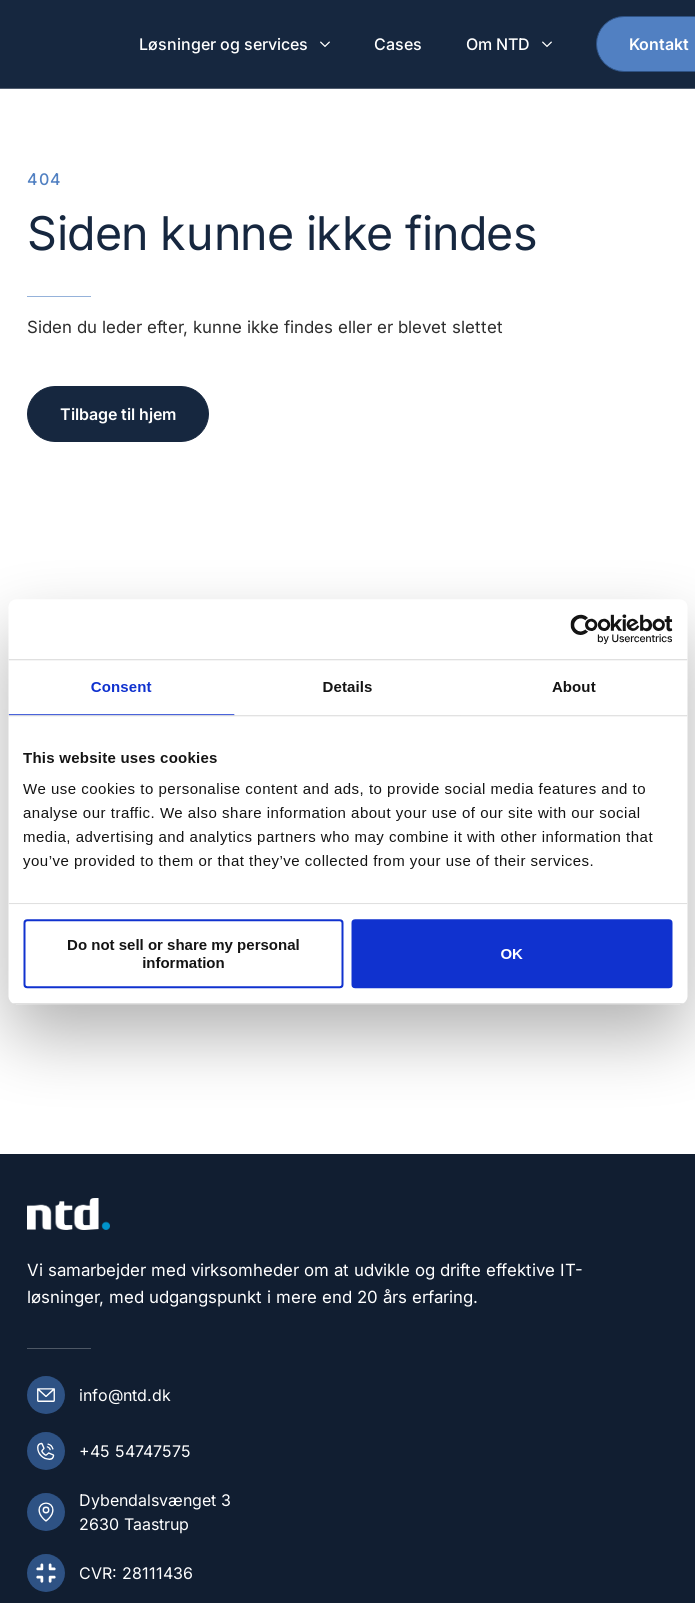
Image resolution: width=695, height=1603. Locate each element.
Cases (398, 44)
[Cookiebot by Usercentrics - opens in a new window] (584, 629)
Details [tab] (348, 686)
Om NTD (498, 44)
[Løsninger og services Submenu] (327, 44)
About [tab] (574, 686)
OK (511, 953)
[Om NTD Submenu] (549, 44)
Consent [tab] (121, 686)
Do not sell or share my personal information (183, 954)
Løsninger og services (223, 44)
